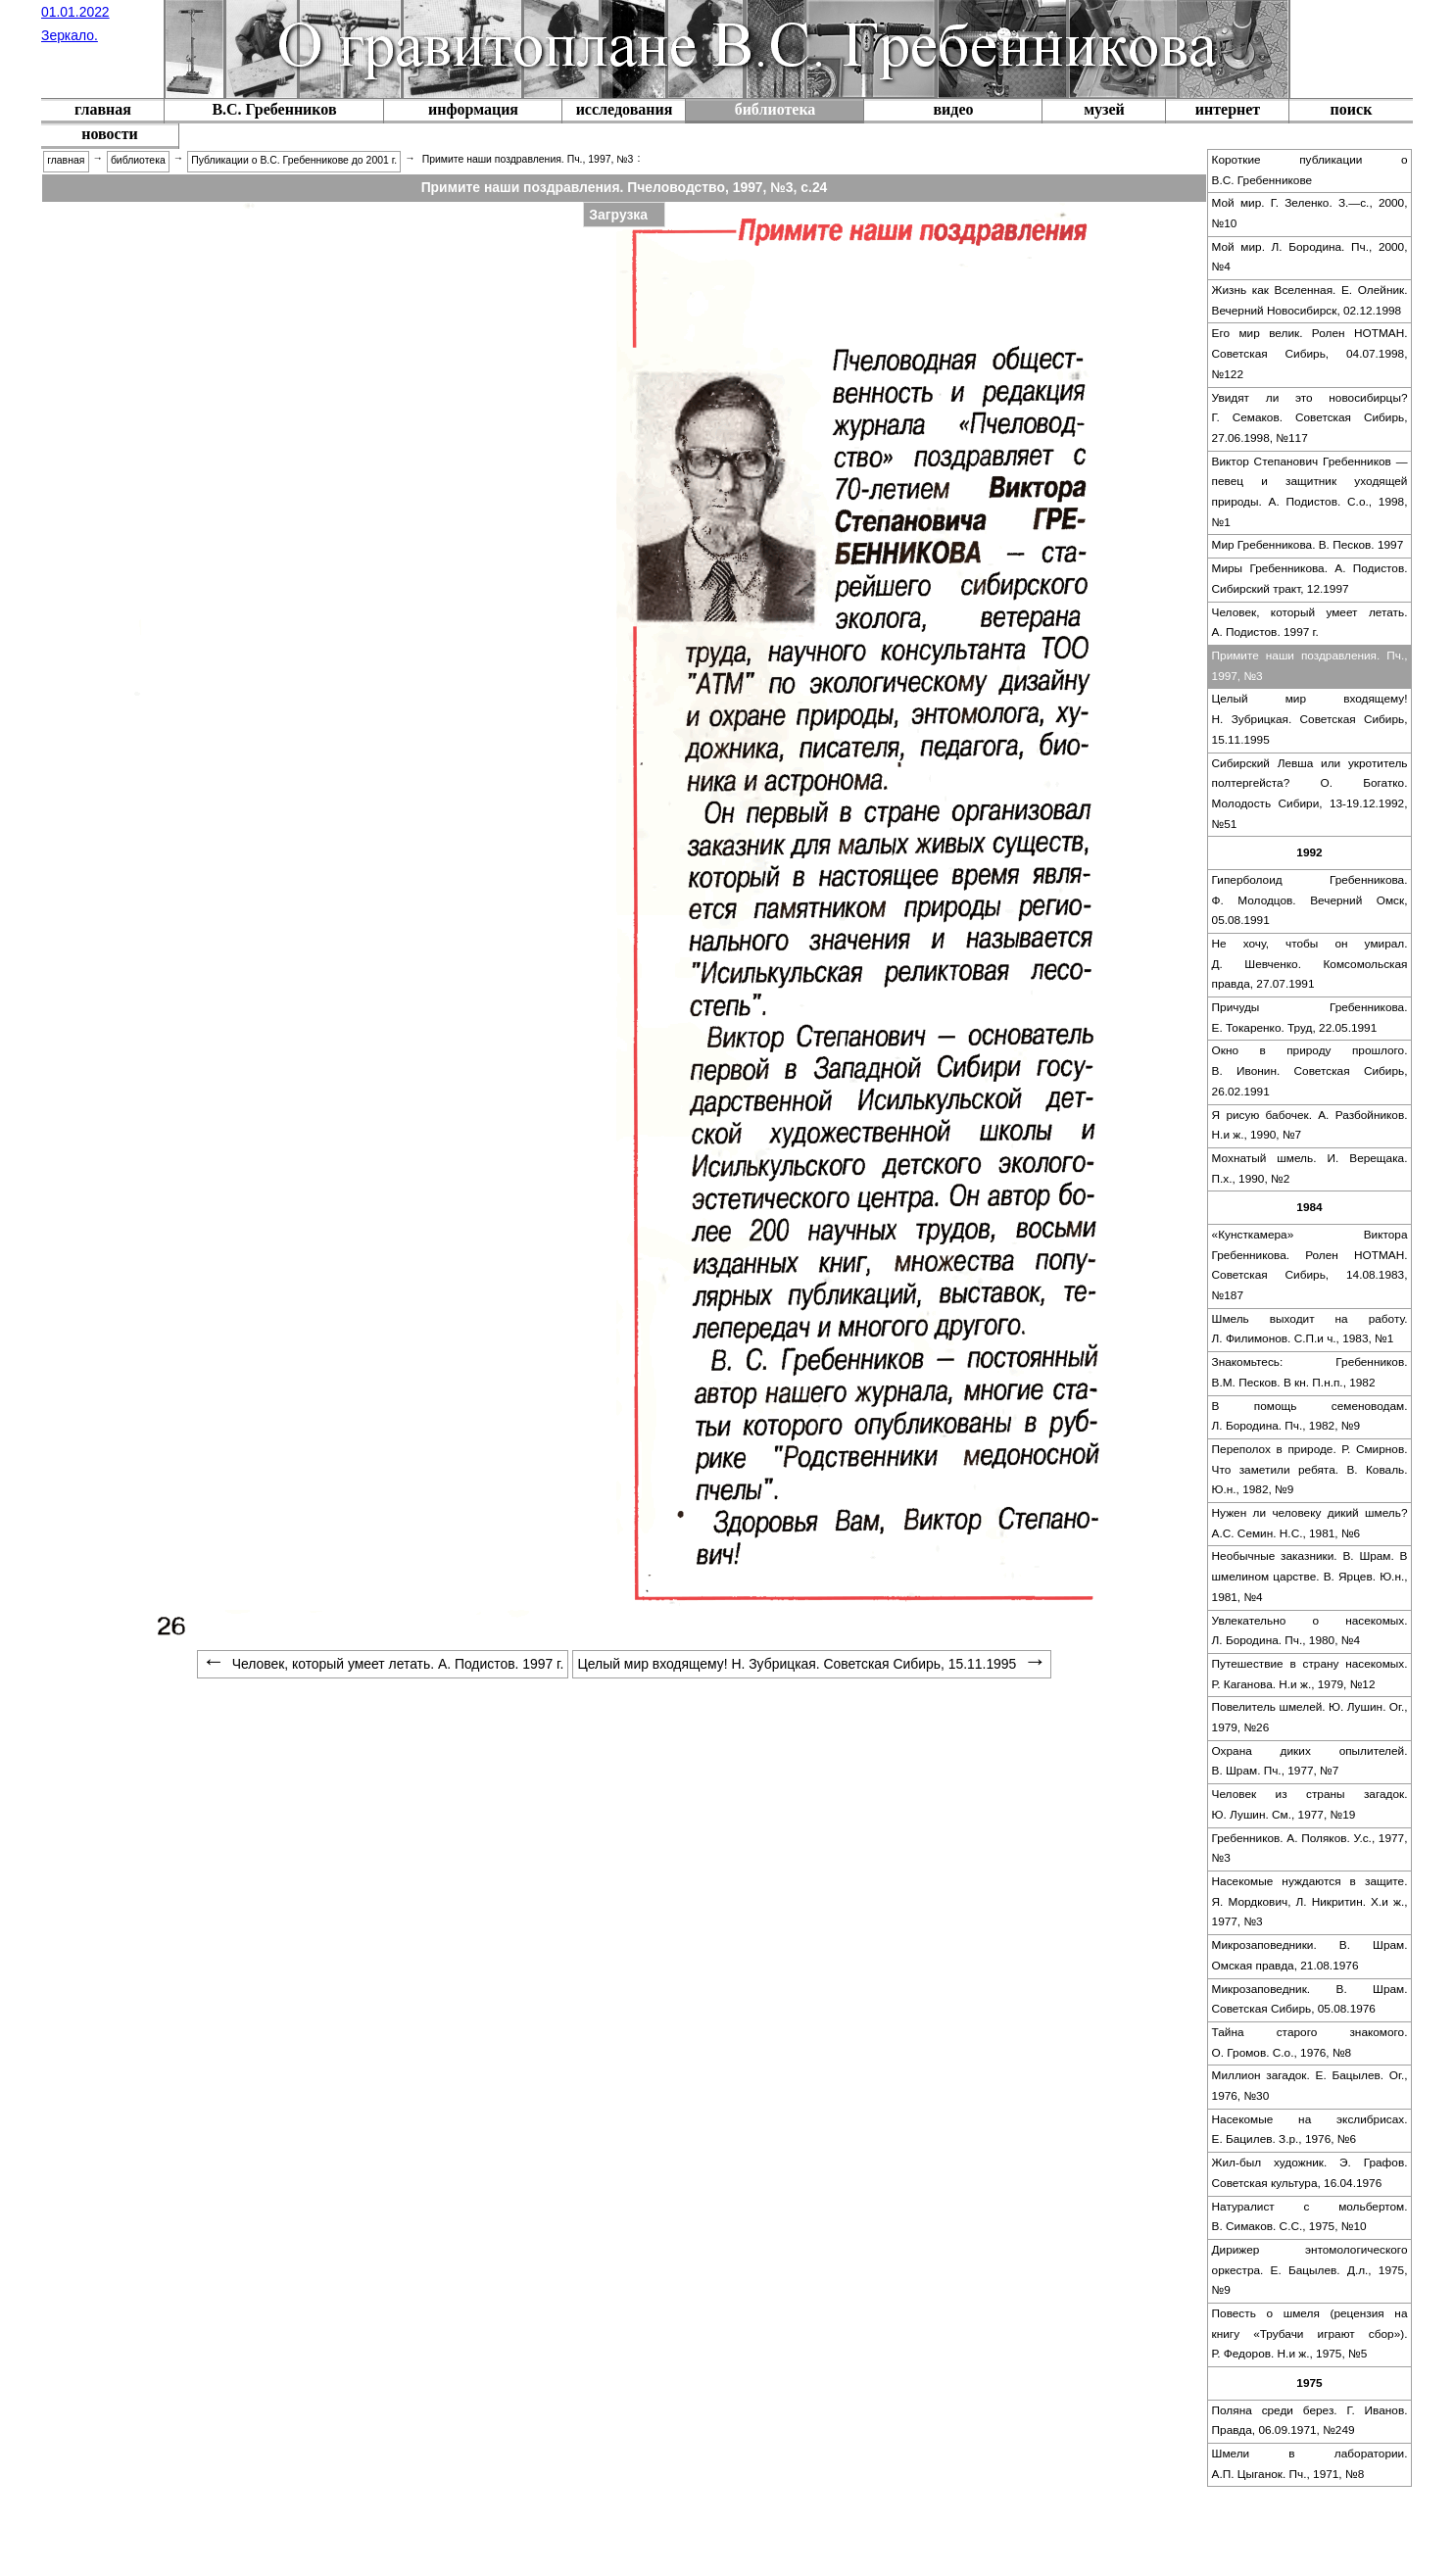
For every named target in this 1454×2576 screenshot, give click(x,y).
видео (953, 109)
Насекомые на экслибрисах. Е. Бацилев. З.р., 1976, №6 (1310, 2130)
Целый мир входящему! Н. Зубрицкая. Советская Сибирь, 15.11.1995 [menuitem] (812, 1664)
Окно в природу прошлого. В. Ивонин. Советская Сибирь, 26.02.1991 (1310, 1070)
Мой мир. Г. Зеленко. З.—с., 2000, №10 (1310, 213)
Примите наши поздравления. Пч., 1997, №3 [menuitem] (528, 159)
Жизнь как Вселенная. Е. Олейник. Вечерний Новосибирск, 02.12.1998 (1310, 300)
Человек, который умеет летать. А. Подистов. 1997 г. (1310, 623)
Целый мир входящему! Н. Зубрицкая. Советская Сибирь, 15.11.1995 (1310, 719)
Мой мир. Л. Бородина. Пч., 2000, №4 (1310, 257)
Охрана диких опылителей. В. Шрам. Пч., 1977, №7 (1310, 1761)
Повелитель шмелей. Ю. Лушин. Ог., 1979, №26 (1310, 1717)
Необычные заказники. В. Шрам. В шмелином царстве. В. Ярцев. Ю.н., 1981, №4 (1310, 1576)
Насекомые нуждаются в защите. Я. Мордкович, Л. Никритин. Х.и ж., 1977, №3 (1310, 1901)
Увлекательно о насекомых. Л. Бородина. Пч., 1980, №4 (1310, 1631)
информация (473, 109)
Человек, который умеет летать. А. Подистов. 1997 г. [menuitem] (382, 1664)
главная (102, 109)
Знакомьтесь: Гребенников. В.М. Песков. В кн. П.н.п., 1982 (1310, 1372)
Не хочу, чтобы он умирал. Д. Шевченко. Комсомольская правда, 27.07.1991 (1310, 964)
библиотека (775, 109)
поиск (1352, 109)
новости (109, 133)
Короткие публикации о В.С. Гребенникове (1310, 170)
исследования (624, 109)
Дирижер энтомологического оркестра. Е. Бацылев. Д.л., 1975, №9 (1310, 2270)
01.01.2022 (75, 12)
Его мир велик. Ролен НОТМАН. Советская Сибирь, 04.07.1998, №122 (1310, 353)
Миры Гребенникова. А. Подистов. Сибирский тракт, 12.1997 (1310, 578)
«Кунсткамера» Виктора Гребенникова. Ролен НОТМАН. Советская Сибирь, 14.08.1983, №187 (1310, 1265)
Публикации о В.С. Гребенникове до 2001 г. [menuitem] (294, 160)
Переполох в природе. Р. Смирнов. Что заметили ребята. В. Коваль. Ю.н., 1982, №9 (1310, 1469)
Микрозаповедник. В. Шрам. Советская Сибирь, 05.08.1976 (1310, 1999)
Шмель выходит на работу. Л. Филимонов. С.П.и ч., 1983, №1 (1310, 1329)
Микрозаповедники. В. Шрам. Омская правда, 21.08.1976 (1310, 1955)
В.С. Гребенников (274, 109)
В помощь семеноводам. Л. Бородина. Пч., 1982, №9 (1310, 1416)
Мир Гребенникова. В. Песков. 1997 (1308, 545)
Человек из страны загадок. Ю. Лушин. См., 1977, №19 (1310, 1804)
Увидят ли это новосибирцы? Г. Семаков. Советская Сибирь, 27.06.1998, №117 (1310, 418)
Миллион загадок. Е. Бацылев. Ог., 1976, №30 (1310, 2085)
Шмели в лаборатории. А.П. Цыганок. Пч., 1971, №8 (1310, 2464)
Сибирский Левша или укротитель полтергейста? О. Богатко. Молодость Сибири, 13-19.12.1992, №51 (1310, 793)
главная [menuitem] (65, 160)
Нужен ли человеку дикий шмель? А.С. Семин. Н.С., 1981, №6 (1310, 1523)
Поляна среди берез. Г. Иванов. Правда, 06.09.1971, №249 (1310, 2421)
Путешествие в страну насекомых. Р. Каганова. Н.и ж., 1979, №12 (1310, 1674)
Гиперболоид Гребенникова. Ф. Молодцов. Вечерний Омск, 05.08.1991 (1310, 900)
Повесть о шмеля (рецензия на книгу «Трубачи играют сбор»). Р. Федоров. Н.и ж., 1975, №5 (1310, 2333)
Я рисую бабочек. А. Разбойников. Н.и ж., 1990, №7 (1310, 1125)
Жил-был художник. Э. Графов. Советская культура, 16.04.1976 (1310, 2173)
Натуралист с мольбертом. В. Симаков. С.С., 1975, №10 (1310, 2217)
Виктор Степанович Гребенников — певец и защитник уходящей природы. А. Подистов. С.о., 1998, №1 (1310, 492)
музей (1104, 109)
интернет (1227, 109)
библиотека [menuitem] (138, 160)
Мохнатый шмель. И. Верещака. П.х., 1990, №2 (1310, 1168)
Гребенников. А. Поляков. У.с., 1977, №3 (1310, 1848)
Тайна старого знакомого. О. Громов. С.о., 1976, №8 (1310, 2042)
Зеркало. (69, 35)
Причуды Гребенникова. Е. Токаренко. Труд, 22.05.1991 (1310, 1017)
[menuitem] (102, 111)
